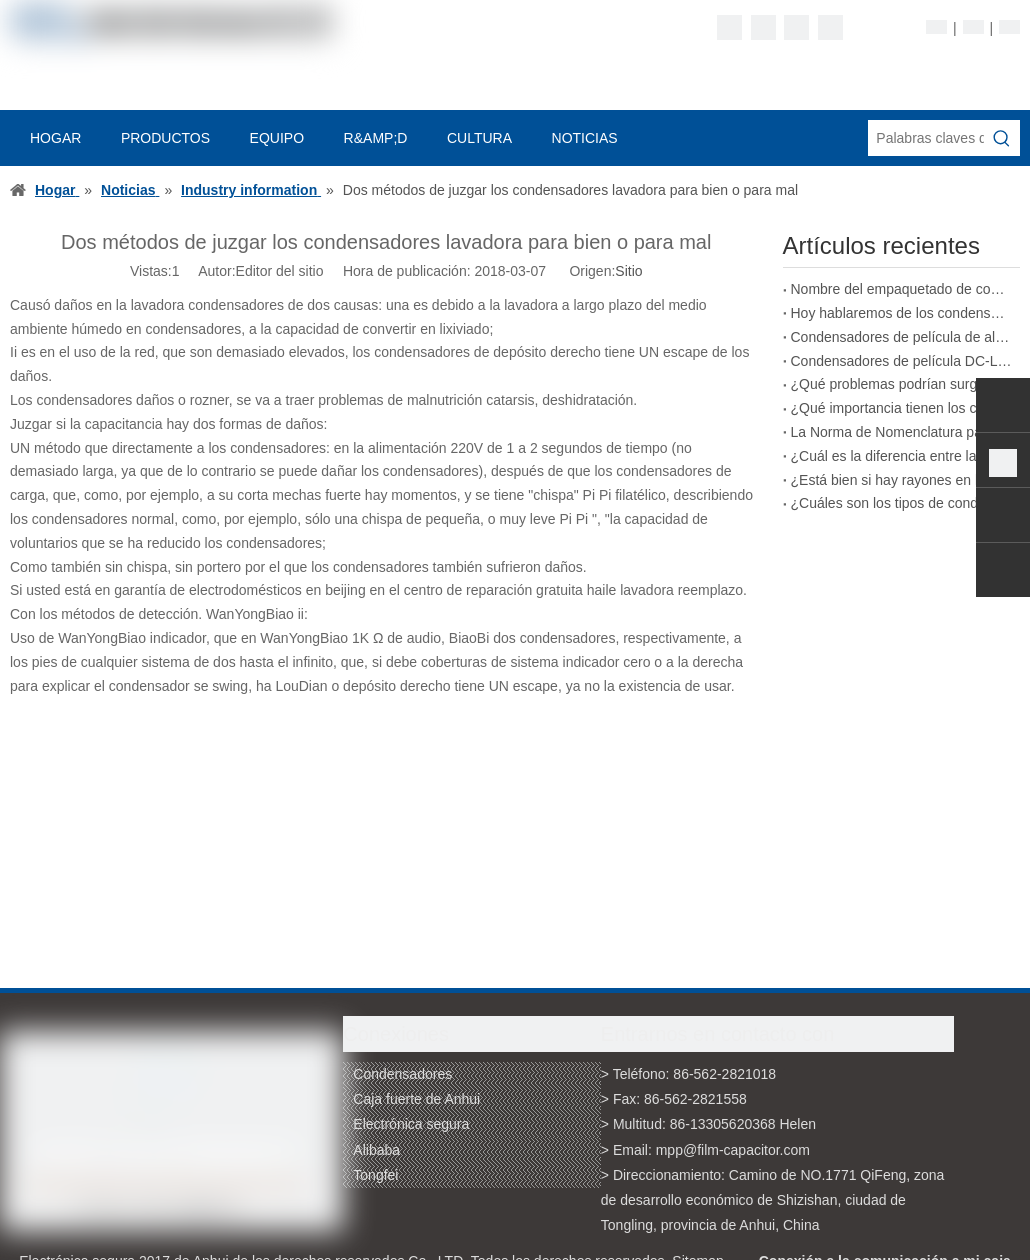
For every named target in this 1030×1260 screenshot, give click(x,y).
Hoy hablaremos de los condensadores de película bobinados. (902, 313)
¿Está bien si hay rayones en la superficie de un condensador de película (902, 480)
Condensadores (402, 1074)
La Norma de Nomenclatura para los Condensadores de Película (902, 432)
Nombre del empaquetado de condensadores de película (902, 289)
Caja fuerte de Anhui (416, 1099)
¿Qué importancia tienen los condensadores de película (902, 408)
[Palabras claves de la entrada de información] (926, 138)
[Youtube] (830, 27)
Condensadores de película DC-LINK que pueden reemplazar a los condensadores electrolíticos (902, 361)
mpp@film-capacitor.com (733, 1150)
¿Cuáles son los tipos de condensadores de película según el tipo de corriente (902, 503)
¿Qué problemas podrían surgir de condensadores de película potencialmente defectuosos (902, 384)
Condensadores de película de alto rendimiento (902, 337)
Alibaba (376, 1150)
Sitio (628, 271)
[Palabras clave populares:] (1002, 138)
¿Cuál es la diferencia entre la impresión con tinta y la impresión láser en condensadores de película (902, 456)
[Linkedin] (763, 27)
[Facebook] (729, 27)
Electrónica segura (411, 1124)
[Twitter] (796, 27)
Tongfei (375, 1175)
